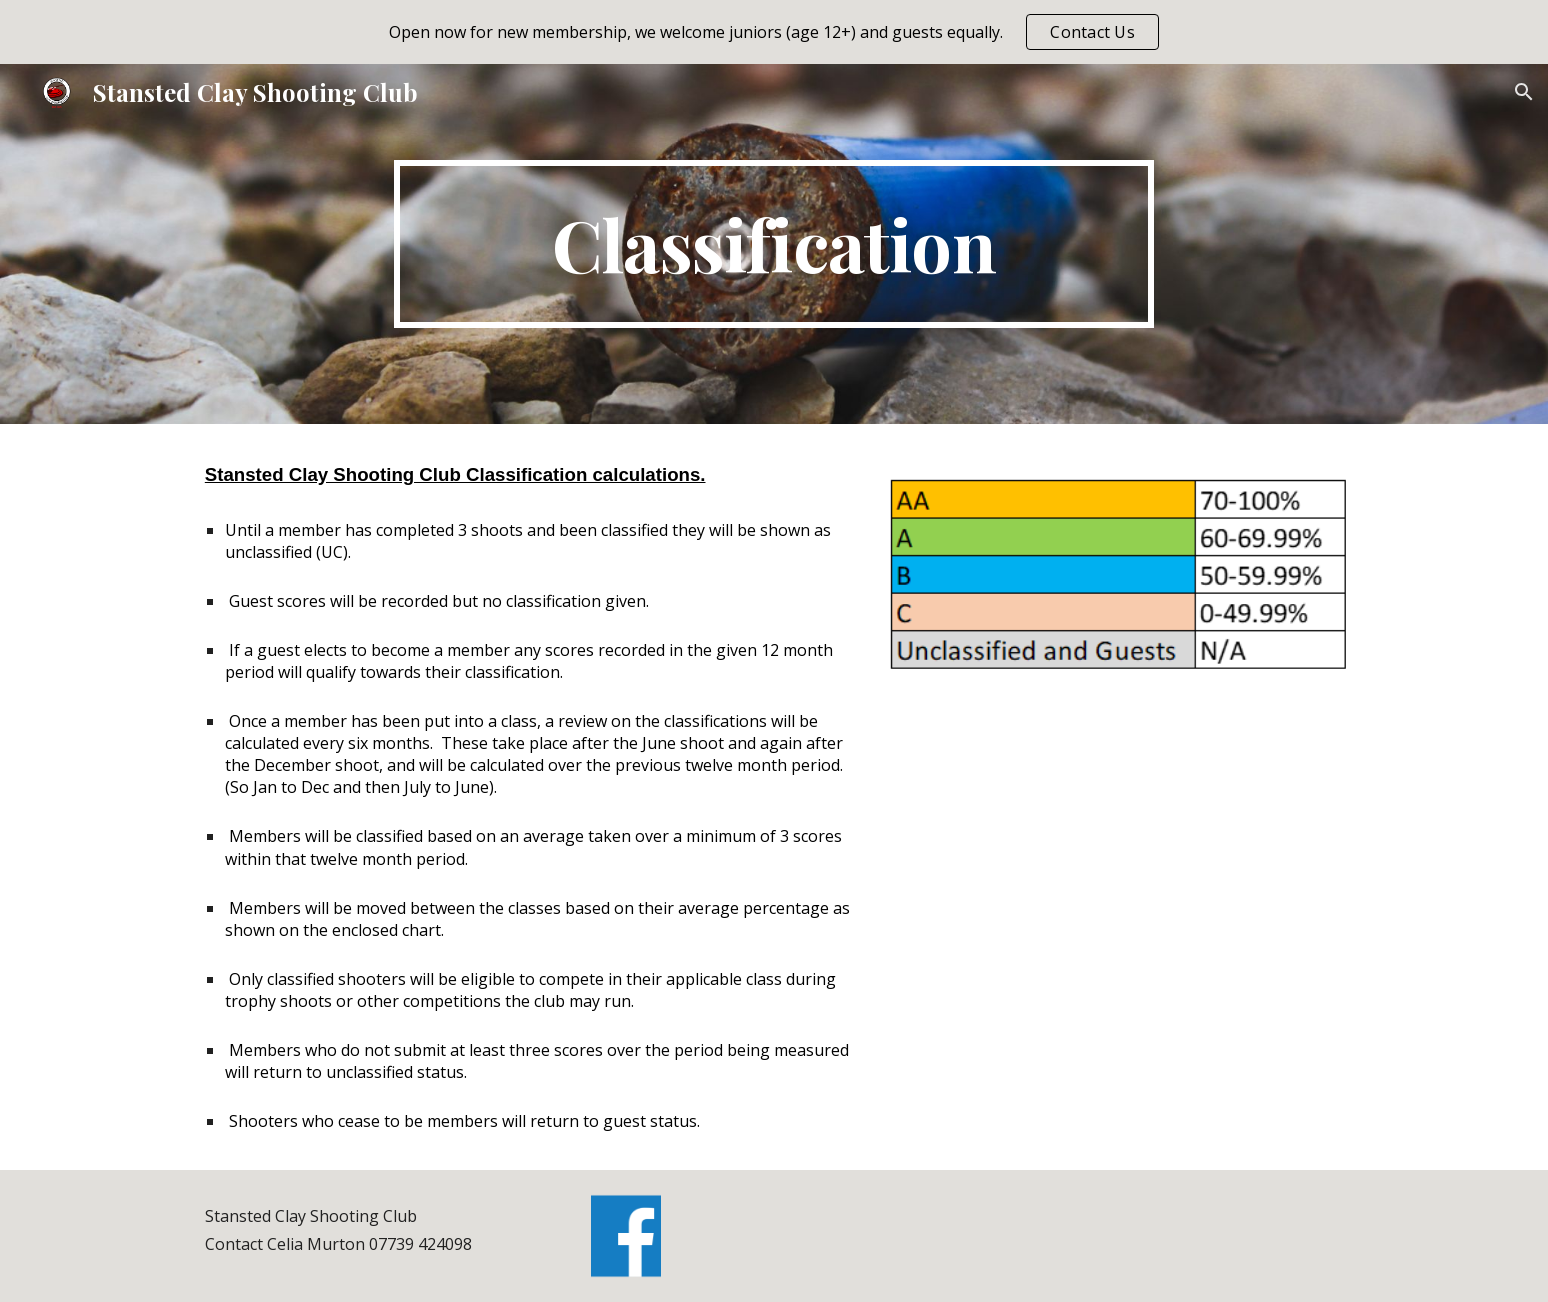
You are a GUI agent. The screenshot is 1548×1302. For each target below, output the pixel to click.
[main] (774, 244)
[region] (774, 32)
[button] (1524, 92)
